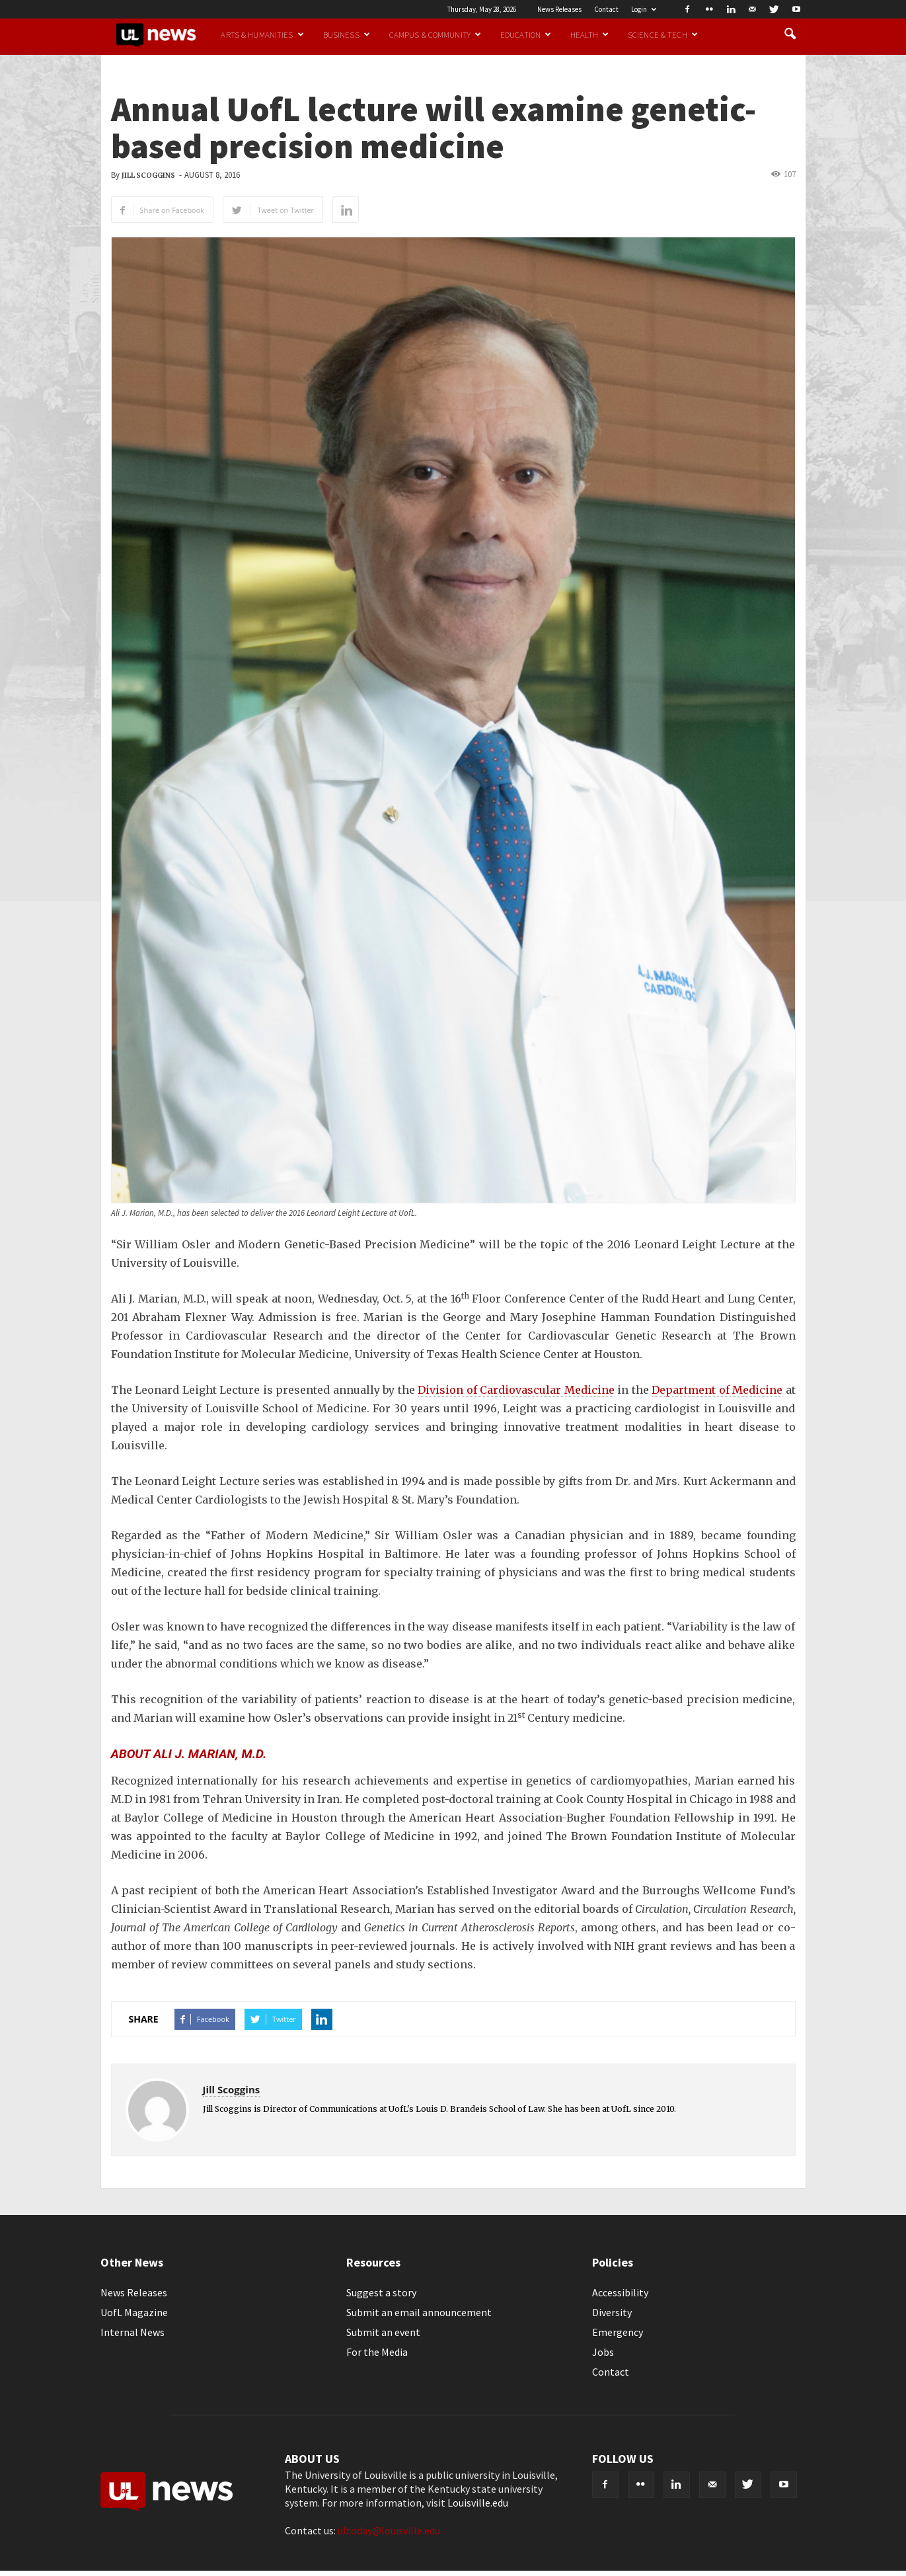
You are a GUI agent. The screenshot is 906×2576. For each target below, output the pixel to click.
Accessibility (620, 2292)
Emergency (617, 2332)
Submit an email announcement (419, 2312)
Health (589, 34)
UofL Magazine (134, 2312)
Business (346, 34)
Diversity (612, 2312)
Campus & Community (435, 34)
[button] (790, 34)
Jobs (603, 2351)
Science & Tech (663, 34)
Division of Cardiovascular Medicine (516, 1389)
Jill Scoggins (148, 175)
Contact (606, 9)
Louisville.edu (477, 2502)
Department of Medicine (717, 1389)
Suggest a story (381, 2292)
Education (525, 34)
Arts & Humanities (262, 34)
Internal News (132, 2332)
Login (643, 9)
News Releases (559, 9)
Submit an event (383, 2332)
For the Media (377, 2351)
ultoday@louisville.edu (389, 2530)
